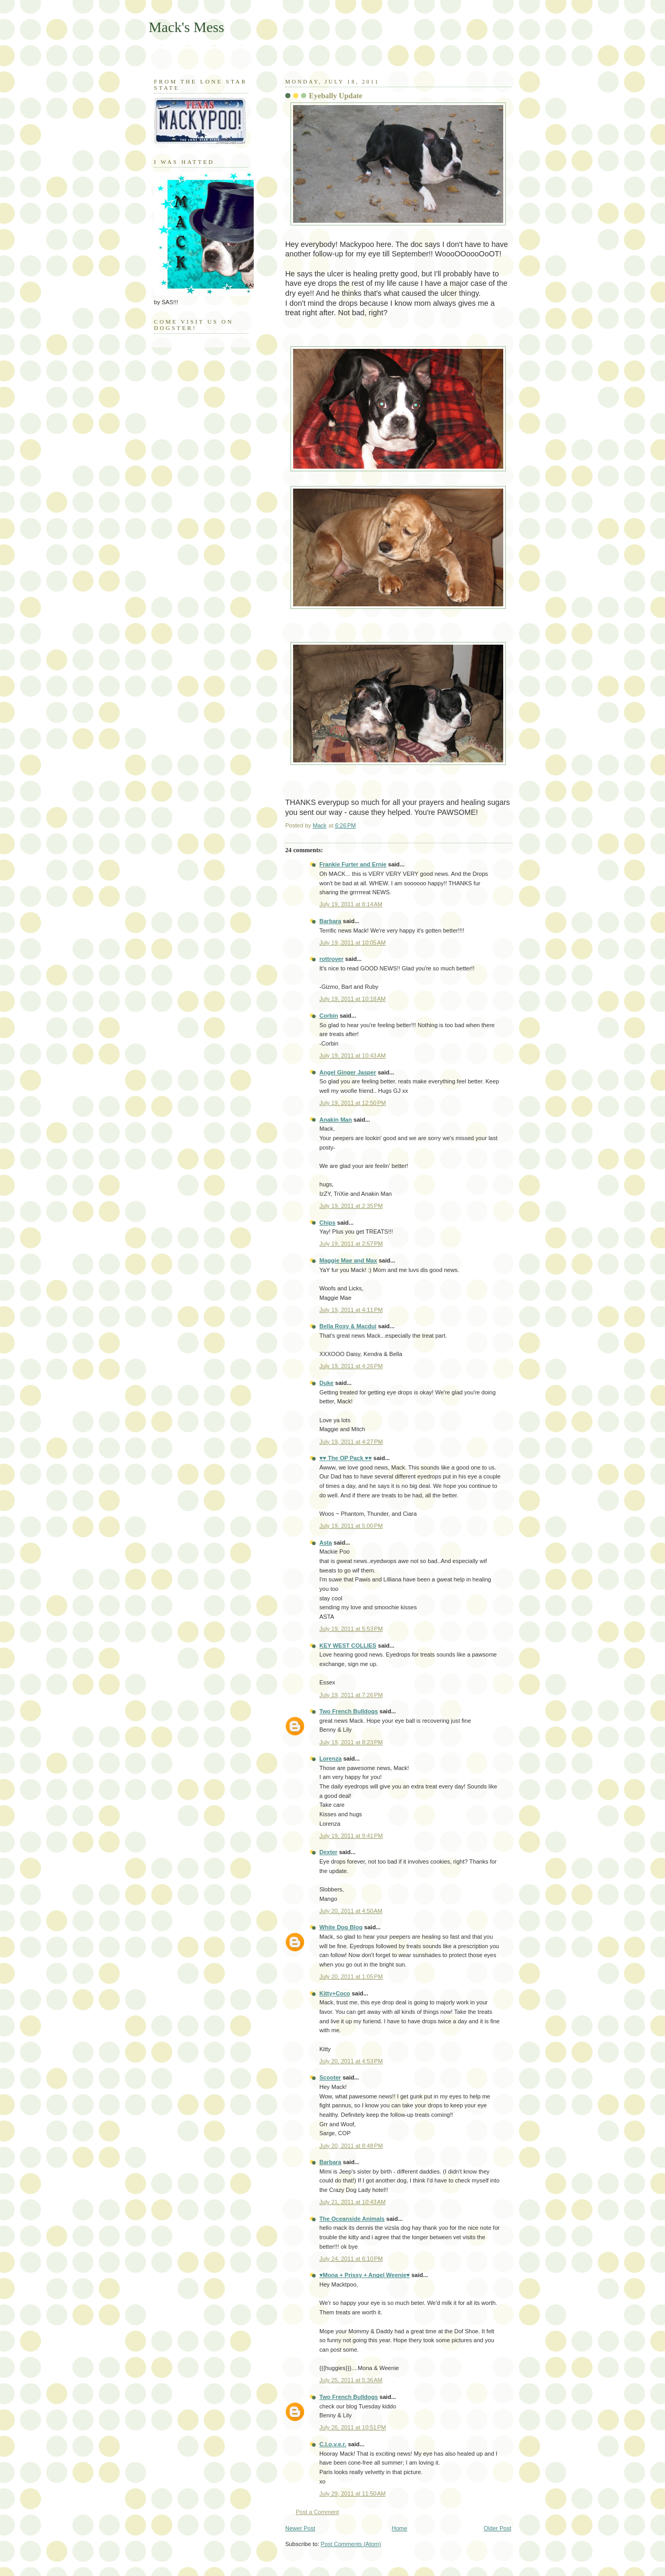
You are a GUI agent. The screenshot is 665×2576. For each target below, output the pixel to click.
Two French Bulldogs (348, 1711)
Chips (327, 1222)
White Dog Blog (340, 1927)
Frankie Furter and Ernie (353, 864)
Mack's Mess (186, 27)
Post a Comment (317, 2512)
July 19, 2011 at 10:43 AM (352, 1055)
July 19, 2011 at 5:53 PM (351, 1629)
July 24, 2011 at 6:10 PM (351, 2259)
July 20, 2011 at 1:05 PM (351, 1976)
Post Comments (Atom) (351, 2544)
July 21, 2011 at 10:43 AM (352, 2202)
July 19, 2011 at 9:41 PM (351, 1836)
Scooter (330, 2077)
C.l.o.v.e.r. (332, 2444)
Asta (325, 1542)
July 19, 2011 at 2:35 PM (351, 1206)
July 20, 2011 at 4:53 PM (351, 2061)
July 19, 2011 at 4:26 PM (351, 1366)
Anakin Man (335, 1119)
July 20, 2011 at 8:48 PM (351, 2146)
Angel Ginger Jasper (347, 1072)
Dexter (328, 1852)
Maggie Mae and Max (348, 1260)
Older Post (497, 2528)
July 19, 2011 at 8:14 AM (350, 904)
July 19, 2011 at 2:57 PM (351, 1243)
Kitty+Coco (334, 1993)
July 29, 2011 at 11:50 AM (352, 2493)
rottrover (331, 959)
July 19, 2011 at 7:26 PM (351, 1695)
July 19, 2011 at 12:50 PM (352, 1103)
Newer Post (300, 2528)
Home (399, 2528)
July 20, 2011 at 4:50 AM (350, 1911)
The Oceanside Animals (352, 2219)
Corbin (328, 1015)
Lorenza (330, 1758)
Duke (326, 1383)
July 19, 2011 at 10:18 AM (352, 999)
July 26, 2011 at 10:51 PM (352, 2427)
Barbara (330, 921)
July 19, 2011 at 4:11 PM (351, 1310)
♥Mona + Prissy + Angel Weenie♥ (364, 2275)
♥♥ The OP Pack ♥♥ (345, 1458)
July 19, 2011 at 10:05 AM (352, 942)
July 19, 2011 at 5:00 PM (351, 1526)
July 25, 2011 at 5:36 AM (350, 2380)
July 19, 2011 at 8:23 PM (351, 1742)
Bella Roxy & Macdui (348, 1326)
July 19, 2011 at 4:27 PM (351, 1442)
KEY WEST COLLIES (347, 1645)
